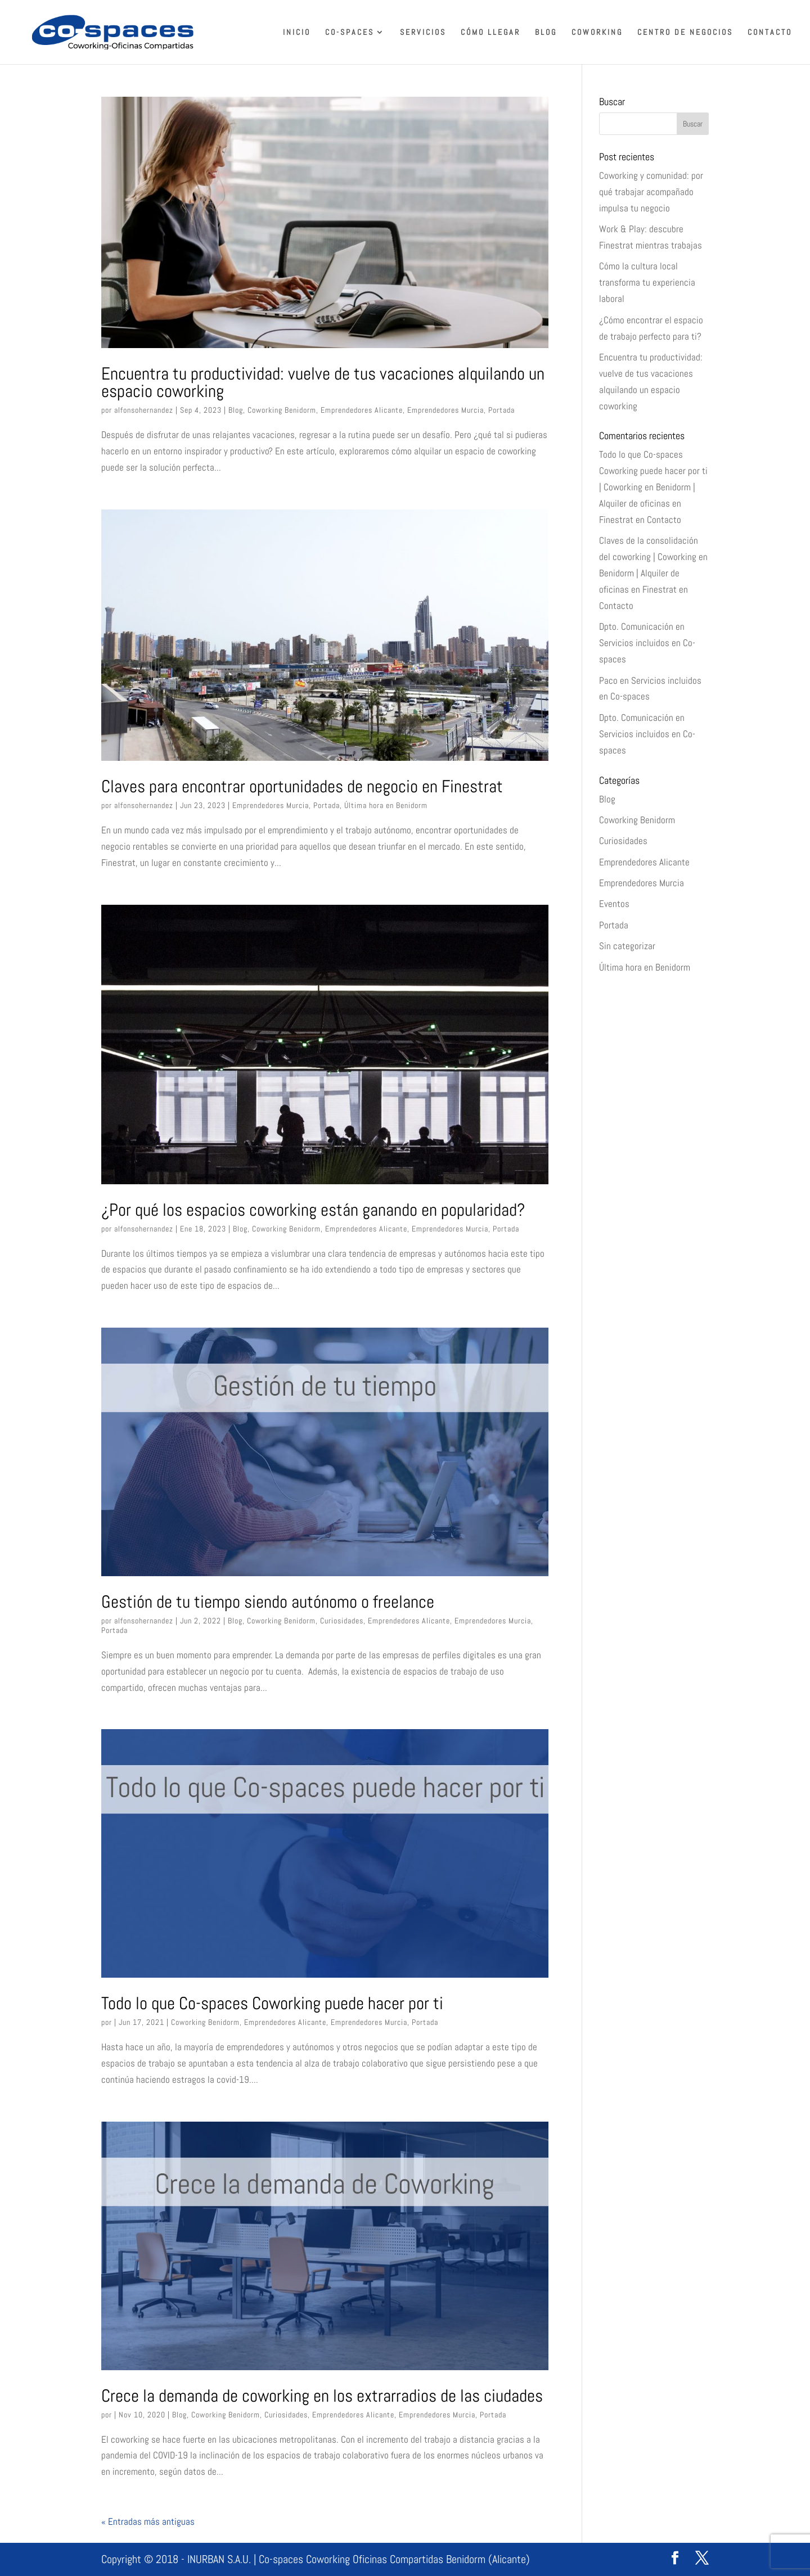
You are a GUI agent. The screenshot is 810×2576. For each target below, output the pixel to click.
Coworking (597, 32)
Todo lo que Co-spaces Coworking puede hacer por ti (272, 2003)
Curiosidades (341, 1621)
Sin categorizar (627, 946)
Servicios (423, 32)
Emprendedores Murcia (445, 410)
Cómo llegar (490, 32)
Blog (546, 32)
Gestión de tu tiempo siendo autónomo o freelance (267, 1601)
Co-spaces (349, 32)
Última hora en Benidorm (386, 805)
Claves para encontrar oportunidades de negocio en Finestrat (302, 786)
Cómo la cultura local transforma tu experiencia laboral (647, 282)
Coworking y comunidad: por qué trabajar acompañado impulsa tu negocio (651, 191)
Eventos (614, 903)
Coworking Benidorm (282, 410)
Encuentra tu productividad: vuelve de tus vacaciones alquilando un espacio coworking (322, 382)
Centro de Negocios (685, 32)
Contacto (770, 32)
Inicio (296, 32)
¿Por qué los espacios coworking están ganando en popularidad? (313, 1209)
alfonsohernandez (143, 410)
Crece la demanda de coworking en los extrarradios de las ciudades (322, 2395)
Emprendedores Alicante (362, 410)
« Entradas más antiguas (148, 2521)
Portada (501, 410)
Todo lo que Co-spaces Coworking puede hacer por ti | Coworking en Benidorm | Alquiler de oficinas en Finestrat (653, 487)
